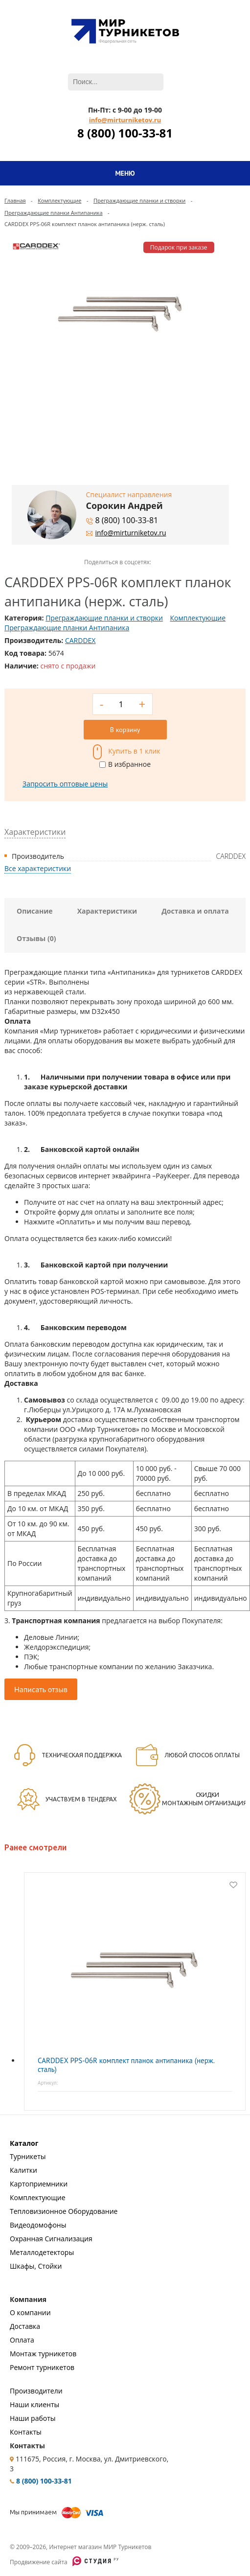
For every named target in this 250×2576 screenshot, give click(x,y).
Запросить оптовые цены (65, 783)
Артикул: (48, 2082)
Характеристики (107, 911)
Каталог (24, 2143)
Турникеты (28, 2156)
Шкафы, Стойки (36, 2266)
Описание (35, 911)
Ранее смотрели (35, 1847)
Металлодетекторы (42, 2252)
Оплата (22, 2340)
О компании (30, 2312)
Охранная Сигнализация (51, 2238)
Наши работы (33, 2418)
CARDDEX (80, 640)
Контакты (26, 2432)
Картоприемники (39, 2183)
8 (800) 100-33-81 (125, 133)
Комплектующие (59, 200)
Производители (36, 2390)
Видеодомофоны (38, 2225)
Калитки (23, 2170)
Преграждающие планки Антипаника (53, 212)
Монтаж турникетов (43, 2353)
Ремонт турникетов (42, 2367)
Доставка (25, 2326)
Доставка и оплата (195, 911)
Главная (15, 200)
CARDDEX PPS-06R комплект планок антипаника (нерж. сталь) (126, 2065)
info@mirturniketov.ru (125, 119)
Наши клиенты (34, 2404)
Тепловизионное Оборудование (63, 2211)
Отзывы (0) (36, 938)
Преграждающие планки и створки (139, 200)
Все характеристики (37, 868)
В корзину (125, 729)
